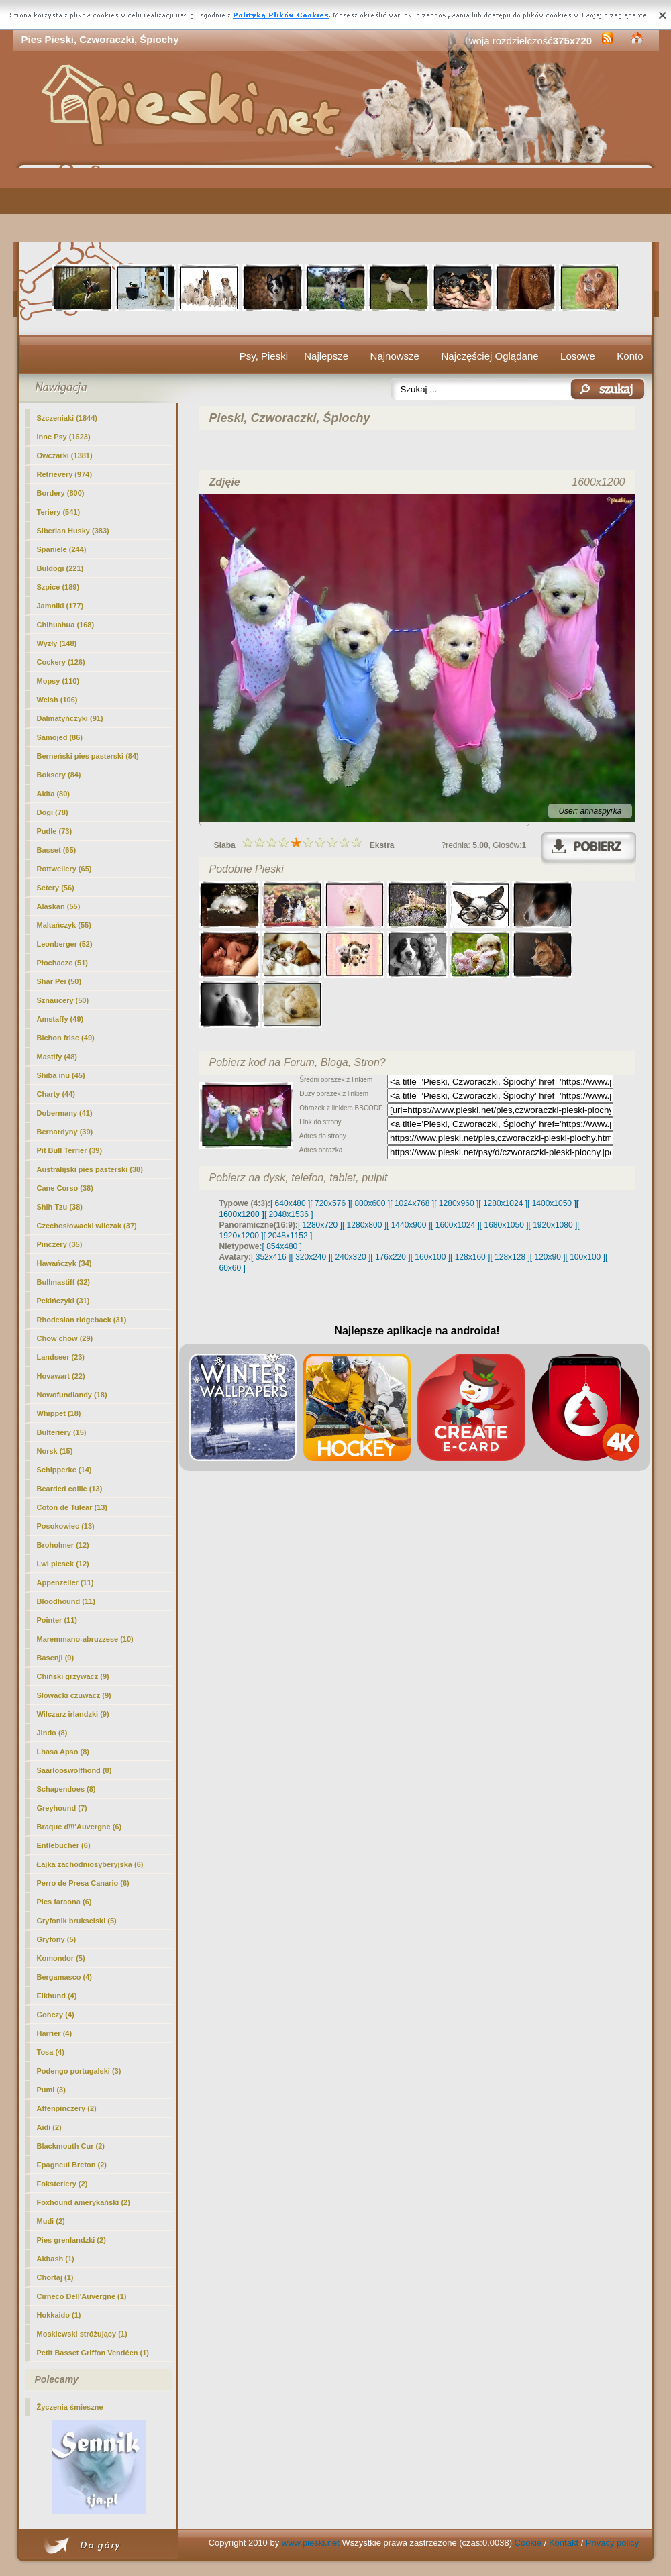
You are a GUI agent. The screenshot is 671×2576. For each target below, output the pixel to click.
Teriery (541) (59, 512)
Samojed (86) (60, 737)
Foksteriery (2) (62, 2184)
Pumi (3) (51, 2090)
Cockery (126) (61, 662)
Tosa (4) (50, 2052)
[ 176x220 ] (390, 1257)
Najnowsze (394, 356)
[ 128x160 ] (470, 1257)
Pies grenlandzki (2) (71, 2240)
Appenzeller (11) (65, 1582)
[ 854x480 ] (282, 1246)
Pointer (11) (57, 1620)
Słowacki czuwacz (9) (74, 1695)
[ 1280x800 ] (364, 1225)
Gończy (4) (55, 2014)
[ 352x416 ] (271, 1257)
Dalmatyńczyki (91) (70, 718)
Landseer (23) (61, 1357)
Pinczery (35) (60, 1244)
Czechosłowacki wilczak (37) (87, 1226)
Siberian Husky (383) (73, 531)
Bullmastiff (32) (63, 1282)
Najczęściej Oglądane (489, 356)
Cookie (528, 2543)
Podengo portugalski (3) (79, 2071)
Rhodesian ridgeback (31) (82, 1320)
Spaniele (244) (62, 549)
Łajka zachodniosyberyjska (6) (90, 1864)
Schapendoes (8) (66, 1789)
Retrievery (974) (65, 474)
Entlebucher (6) (64, 1845)
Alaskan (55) (59, 906)
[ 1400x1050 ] (551, 1203)
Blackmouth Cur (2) (71, 2146)
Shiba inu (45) (61, 1075)
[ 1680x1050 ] (504, 1225)
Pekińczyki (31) (63, 1301)
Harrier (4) (54, 2033)
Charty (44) (56, 1094)
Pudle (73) (54, 831)
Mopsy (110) (58, 681)
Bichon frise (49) (66, 1038)
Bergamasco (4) (65, 1977)
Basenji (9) (55, 1658)
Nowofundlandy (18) (72, 1395)
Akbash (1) (55, 2259)
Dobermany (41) (65, 1113)
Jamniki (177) (60, 606)
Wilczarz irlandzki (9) (73, 1714)
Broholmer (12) (63, 1545)
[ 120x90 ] (548, 1257)
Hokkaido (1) (59, 2315)
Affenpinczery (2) (67, 2108)
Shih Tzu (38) (60, 1207)
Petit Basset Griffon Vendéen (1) (93, 2353)
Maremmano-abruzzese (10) (85, 1639)
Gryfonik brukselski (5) (77, 1921)
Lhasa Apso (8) (63, 1752)
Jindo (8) (52, 1733)
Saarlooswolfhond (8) (74, 1770)
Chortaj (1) (55, 2277)
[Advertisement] (336, 205)
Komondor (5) (61, 1958)
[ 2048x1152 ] (288, 1235)
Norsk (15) (55, 1451)
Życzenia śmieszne (70, 2407)
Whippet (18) (59, 1413)
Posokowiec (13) (66, 1526)
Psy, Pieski (264, 356)
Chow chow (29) (65, 1338)
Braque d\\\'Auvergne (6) (79, 1827)
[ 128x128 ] (509, 1257)
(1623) (64, 437)
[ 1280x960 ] (456, 1203)
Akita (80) (53, 794)
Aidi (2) (49, 2127)
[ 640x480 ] (290, 1203)
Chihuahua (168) (66, 625)
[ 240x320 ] (350, 1257)
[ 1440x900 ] (408, 1225)
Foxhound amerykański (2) (83, 2202)
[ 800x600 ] (370, 1203)
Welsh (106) (57, 700)
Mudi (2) (51, 2221)
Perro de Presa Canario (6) (83, 1883)
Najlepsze (326, 356)
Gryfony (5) (56, 1939)
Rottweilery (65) (64, 869)
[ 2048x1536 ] (288, 1214)
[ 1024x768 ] (412, 1203)
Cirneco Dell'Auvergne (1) (82, 2296)
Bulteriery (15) (62, 1432)
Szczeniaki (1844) (67, 418)
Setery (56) (55, 887)
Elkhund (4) (57, 1996)
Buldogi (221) (60, 568)
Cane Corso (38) (65, 1188)
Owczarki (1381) (65, 455)
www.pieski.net (311, 2543)
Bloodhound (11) (66, 1601)
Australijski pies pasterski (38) (90, 1169)
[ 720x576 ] (330, 1203)
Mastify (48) (57, 1057)
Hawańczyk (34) (64, 1263)
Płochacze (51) (62, 963)
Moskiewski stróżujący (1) (82, 2334)
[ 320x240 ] (310, 1257)
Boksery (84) (59, 775)
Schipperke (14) (64, 1470)
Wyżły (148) (57, 643)
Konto (630, 356)
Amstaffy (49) (60, 1019)
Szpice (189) (58, 587)
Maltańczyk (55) (64, 925)
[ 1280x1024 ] (502, 1203)
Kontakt (563, 2543)
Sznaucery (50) (63, 1000)
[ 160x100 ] (430, 1257)
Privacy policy (612, 2543)
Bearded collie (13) (70, 1489)
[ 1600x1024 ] (455, 1225)
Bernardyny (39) (65, 1132)
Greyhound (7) (62, 1808)
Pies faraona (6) (64, 1902)
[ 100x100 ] (585, 1257)
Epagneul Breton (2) (72, 2165)
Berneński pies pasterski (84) (88, 756)
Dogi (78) (52, 812)
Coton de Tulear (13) (72, 1507)
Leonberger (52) (65, 944)
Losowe (577, 356)
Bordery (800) (61, 493)
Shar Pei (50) (59, 981)
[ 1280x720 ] (320, 1225)
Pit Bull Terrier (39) (70, 1150)
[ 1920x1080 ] (553, 1225)
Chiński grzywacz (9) (73, 1676)
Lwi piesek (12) (63, 1564)
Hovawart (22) (61, 1376)
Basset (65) (56, 850)
